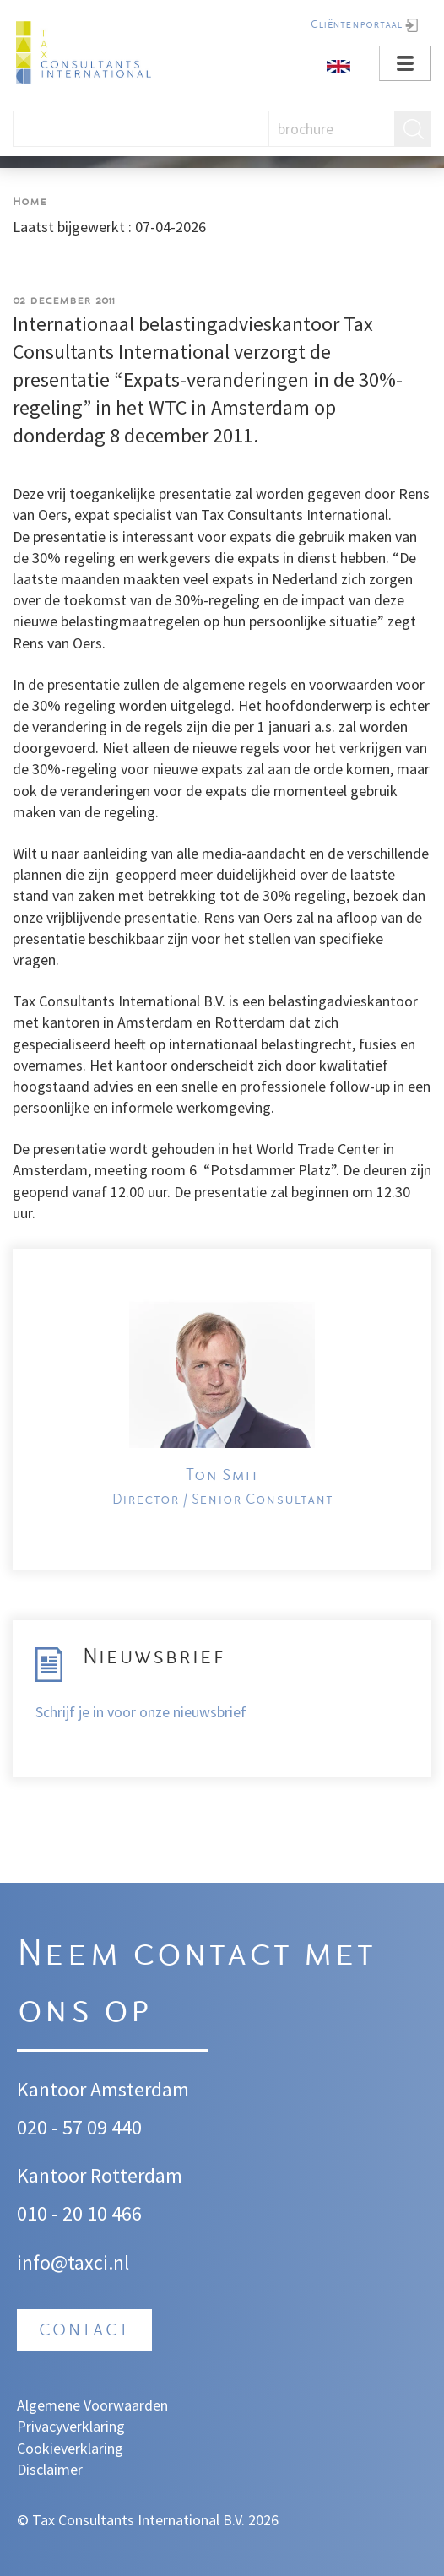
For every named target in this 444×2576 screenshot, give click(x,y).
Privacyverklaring (71, 2426)
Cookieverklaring (70, 2448)
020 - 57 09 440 (79, 2127)
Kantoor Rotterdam (99, 2175)
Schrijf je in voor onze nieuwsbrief (140, 1712)
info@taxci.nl (73, 2262)
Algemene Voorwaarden (92, 2405)
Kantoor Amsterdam (103, 2089)
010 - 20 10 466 (79, 2213)
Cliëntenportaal (356, 25)
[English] (338, 64)
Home (29, 202)
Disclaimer (50, 2469)
